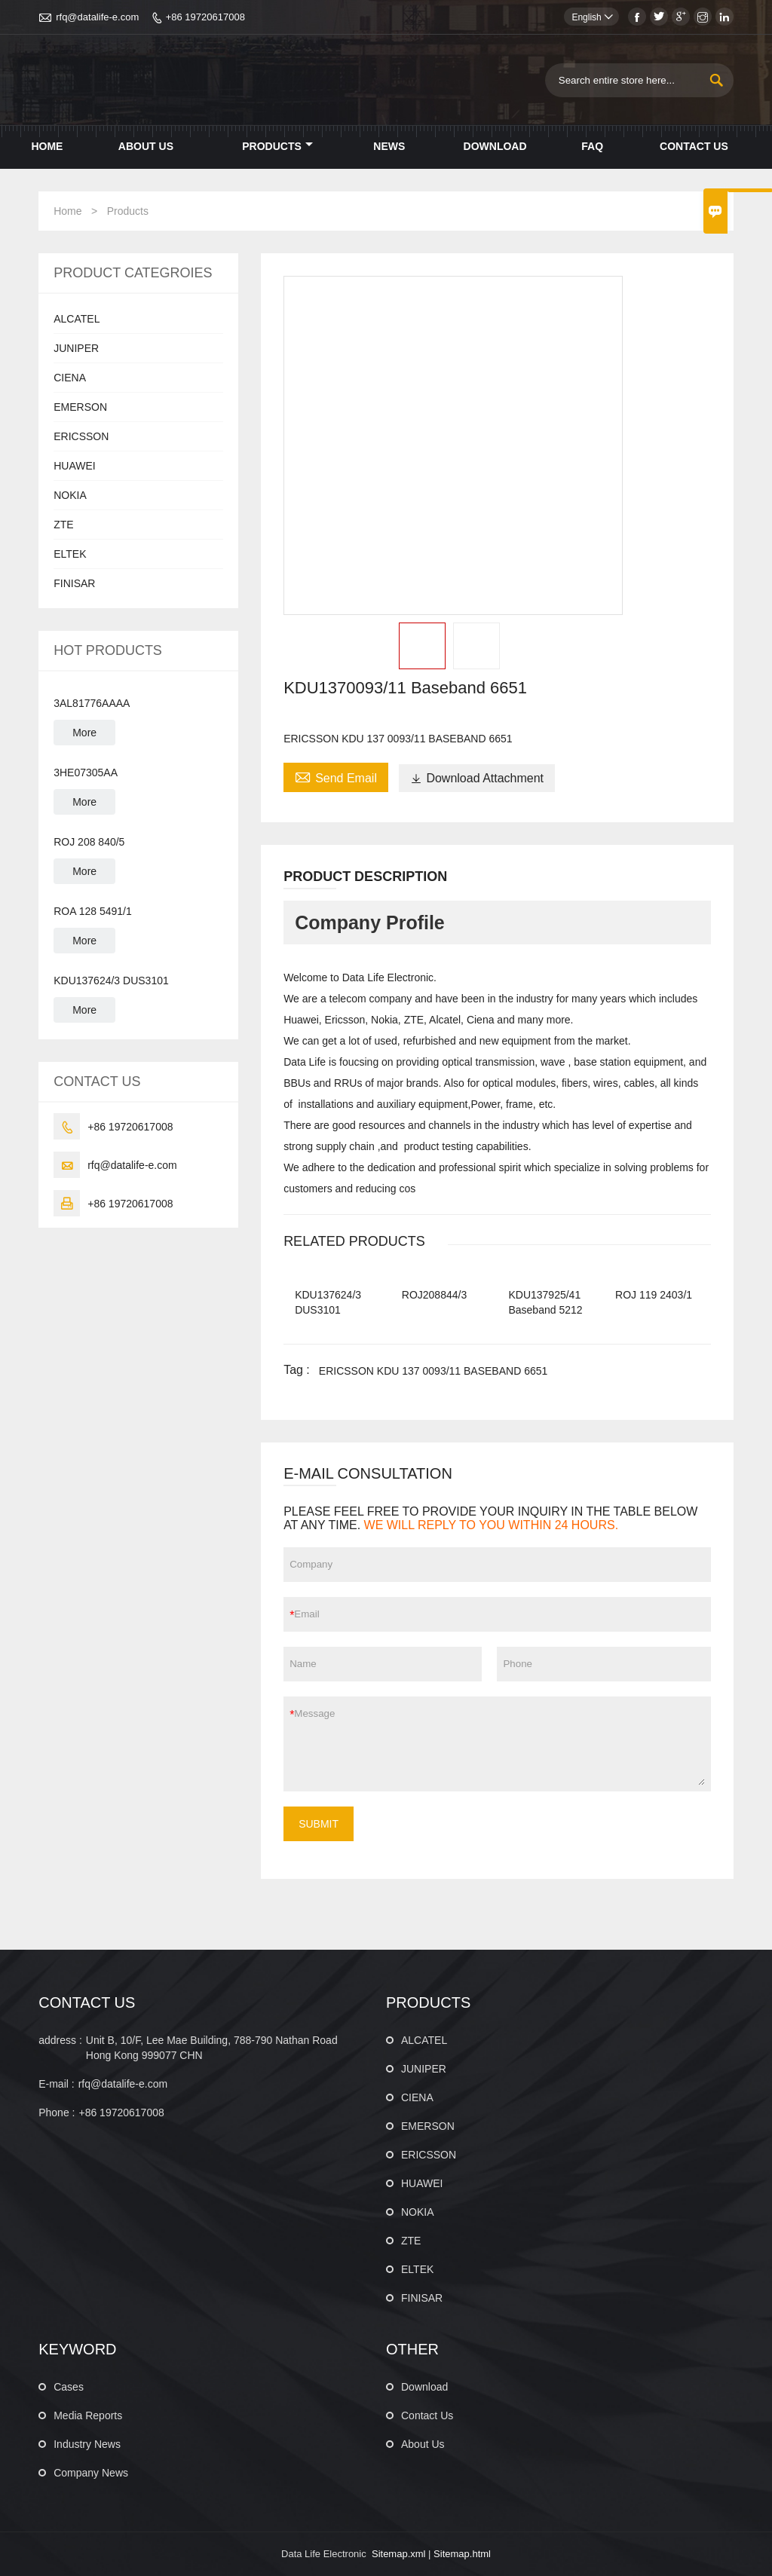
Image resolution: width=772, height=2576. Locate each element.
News (389, 146)
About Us (145, 146)
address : (60, 2040)
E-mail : (56, 2084)
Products (277, 146)
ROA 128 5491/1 (93, 911)
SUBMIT (319, 1824)
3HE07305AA (86, 772)
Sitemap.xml (399, 2553)
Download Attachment (477, 778)
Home (47, 146)
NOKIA (70, 495)
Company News (91, 2473)
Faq (592, 146)
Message (499, 1744)
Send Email (336, 776)
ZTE (63, 525)
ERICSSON (81, 436)
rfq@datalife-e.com (97, 17)
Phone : (56, 2112)
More (84, 733)
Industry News (87, 2444)
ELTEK (70, 554)
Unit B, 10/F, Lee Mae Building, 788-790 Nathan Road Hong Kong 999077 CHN (212, 2047)
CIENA (70, 378)
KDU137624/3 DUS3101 (111, 980)
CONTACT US (86, 2002)
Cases (69, 2387)
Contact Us (694, 146)
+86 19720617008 (205, 17)
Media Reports (88, 2415)
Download (495, 146)
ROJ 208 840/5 (89, 842)
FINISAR (74, 583)
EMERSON (80, 407)
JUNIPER (76, 348)
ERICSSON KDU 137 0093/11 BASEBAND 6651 (433, 1371)
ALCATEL (77, 319)
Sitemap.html (462, 2553)
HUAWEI (74, 466)
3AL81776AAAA (92, 703)
